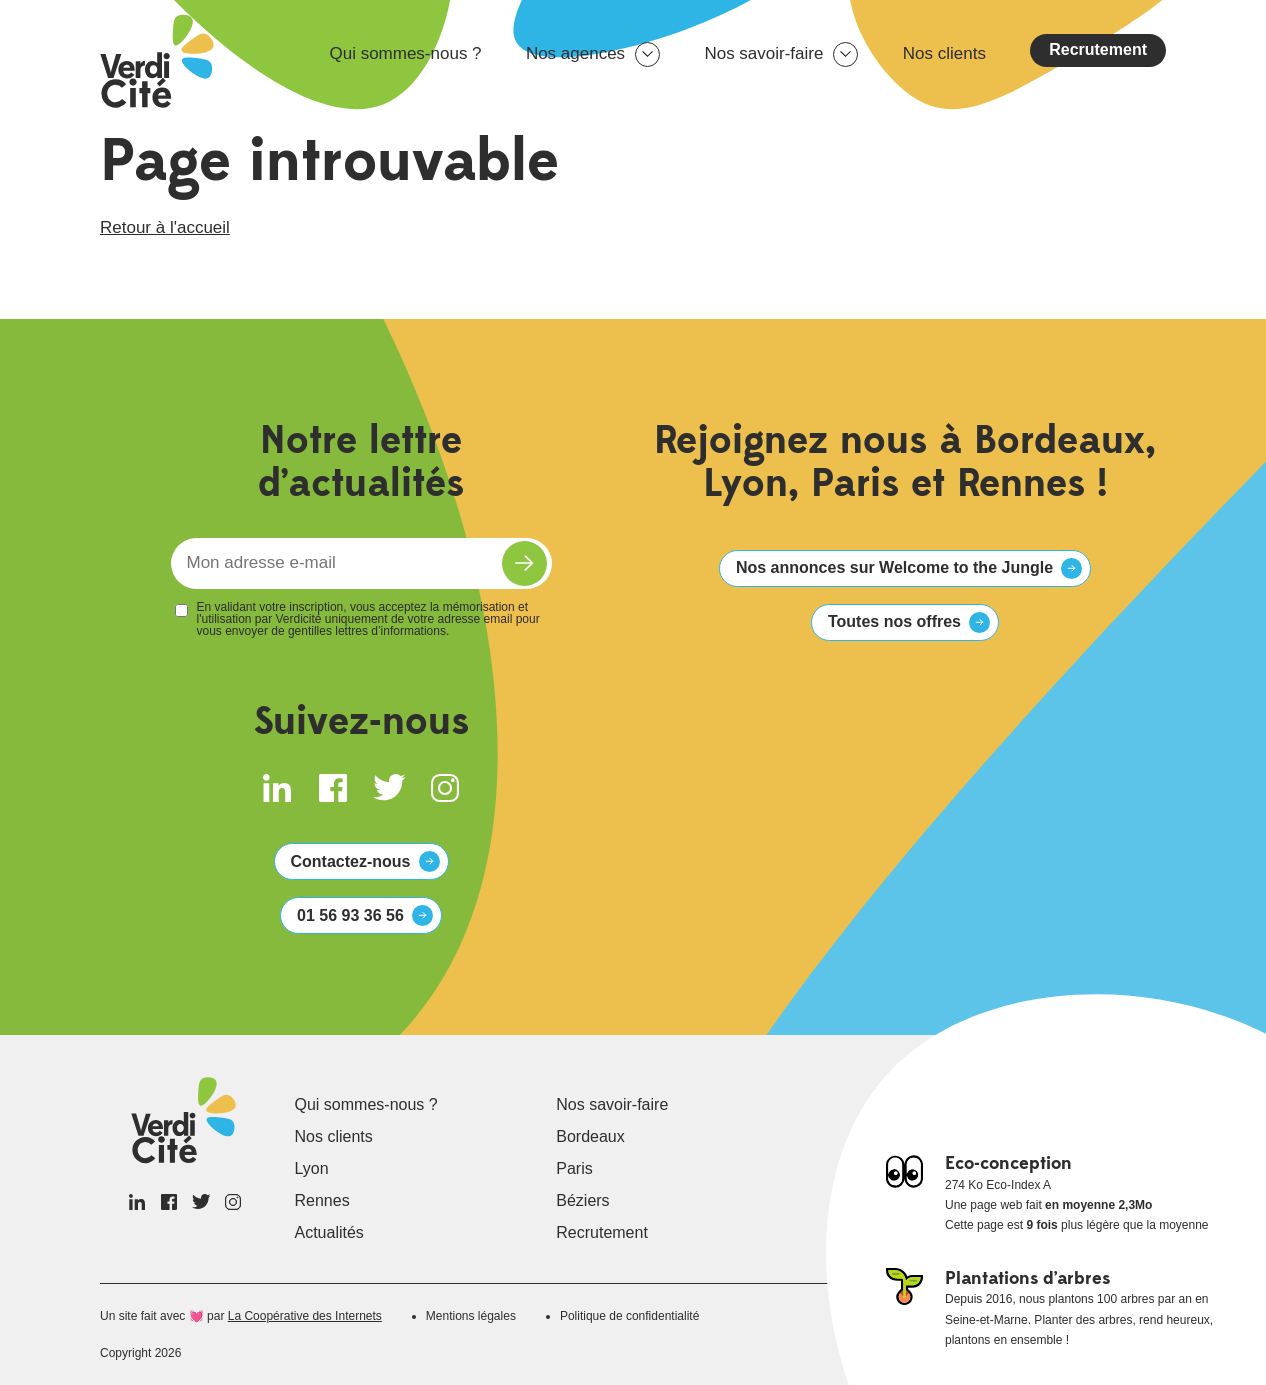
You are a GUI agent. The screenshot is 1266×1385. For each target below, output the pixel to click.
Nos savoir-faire (763, 53)
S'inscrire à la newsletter (524, 563)
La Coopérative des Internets (305, 1316)
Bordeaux (590, 1136)
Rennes (322, 1200)
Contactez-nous (351, 861)
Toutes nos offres (894, 621)
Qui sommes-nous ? (405, 53)
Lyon (312, 1168)
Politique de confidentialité (629, 1316)
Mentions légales (471, 1316)
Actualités (329, 1232)
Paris (574, 1168)
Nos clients (944, 53)
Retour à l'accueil (165, 227)
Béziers (582, 1200)
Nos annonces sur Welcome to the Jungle (894, 567)
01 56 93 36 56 (350, 915)
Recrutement (1098, 49)
